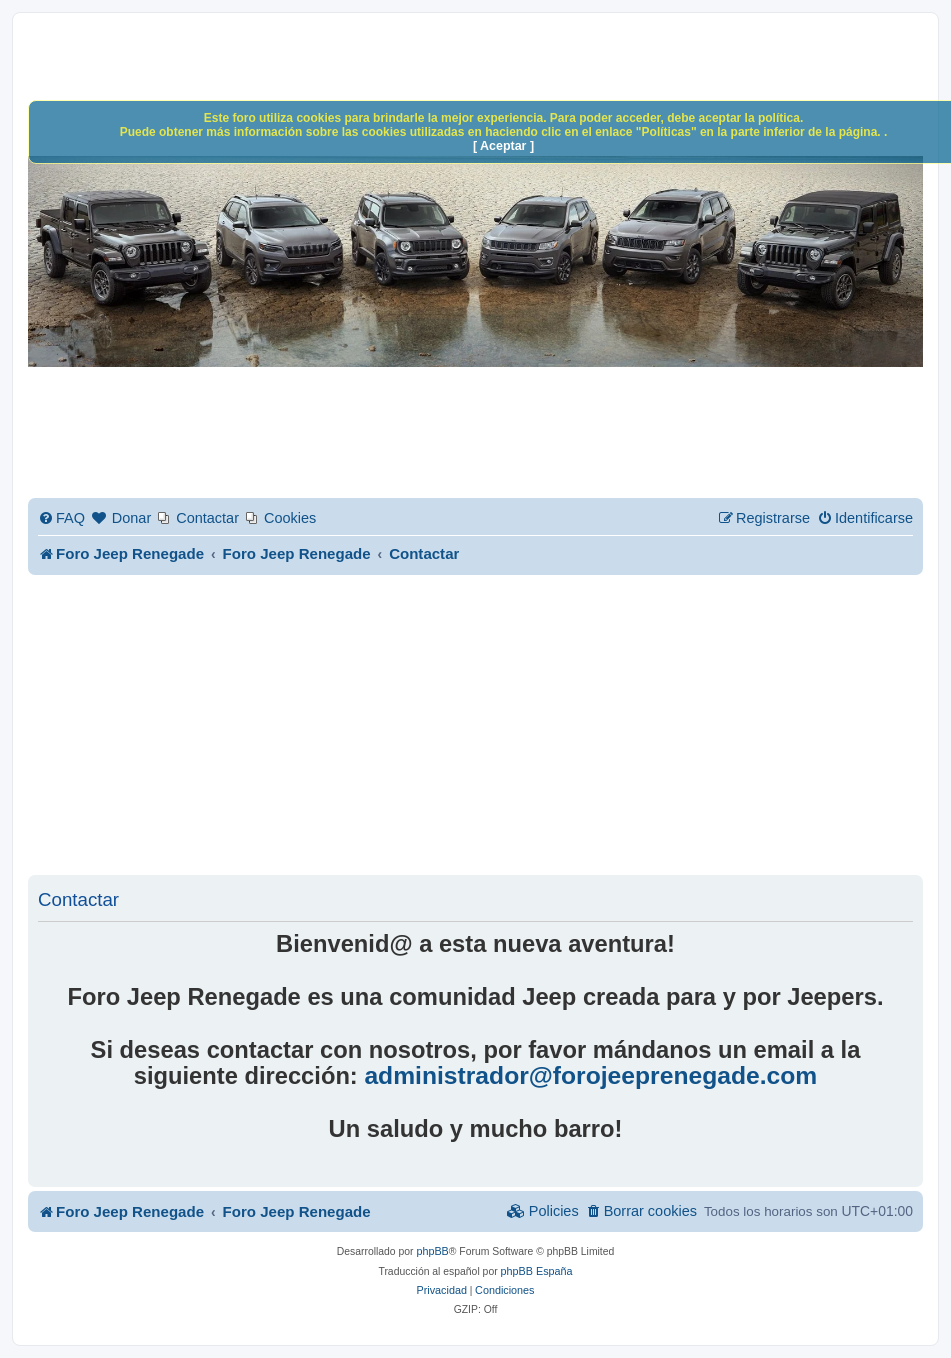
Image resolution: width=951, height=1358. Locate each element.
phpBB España (537, 1271)
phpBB (432, 1251)
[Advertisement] (489, 725)
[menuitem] (61, 518)
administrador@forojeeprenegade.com (590, 1076)
